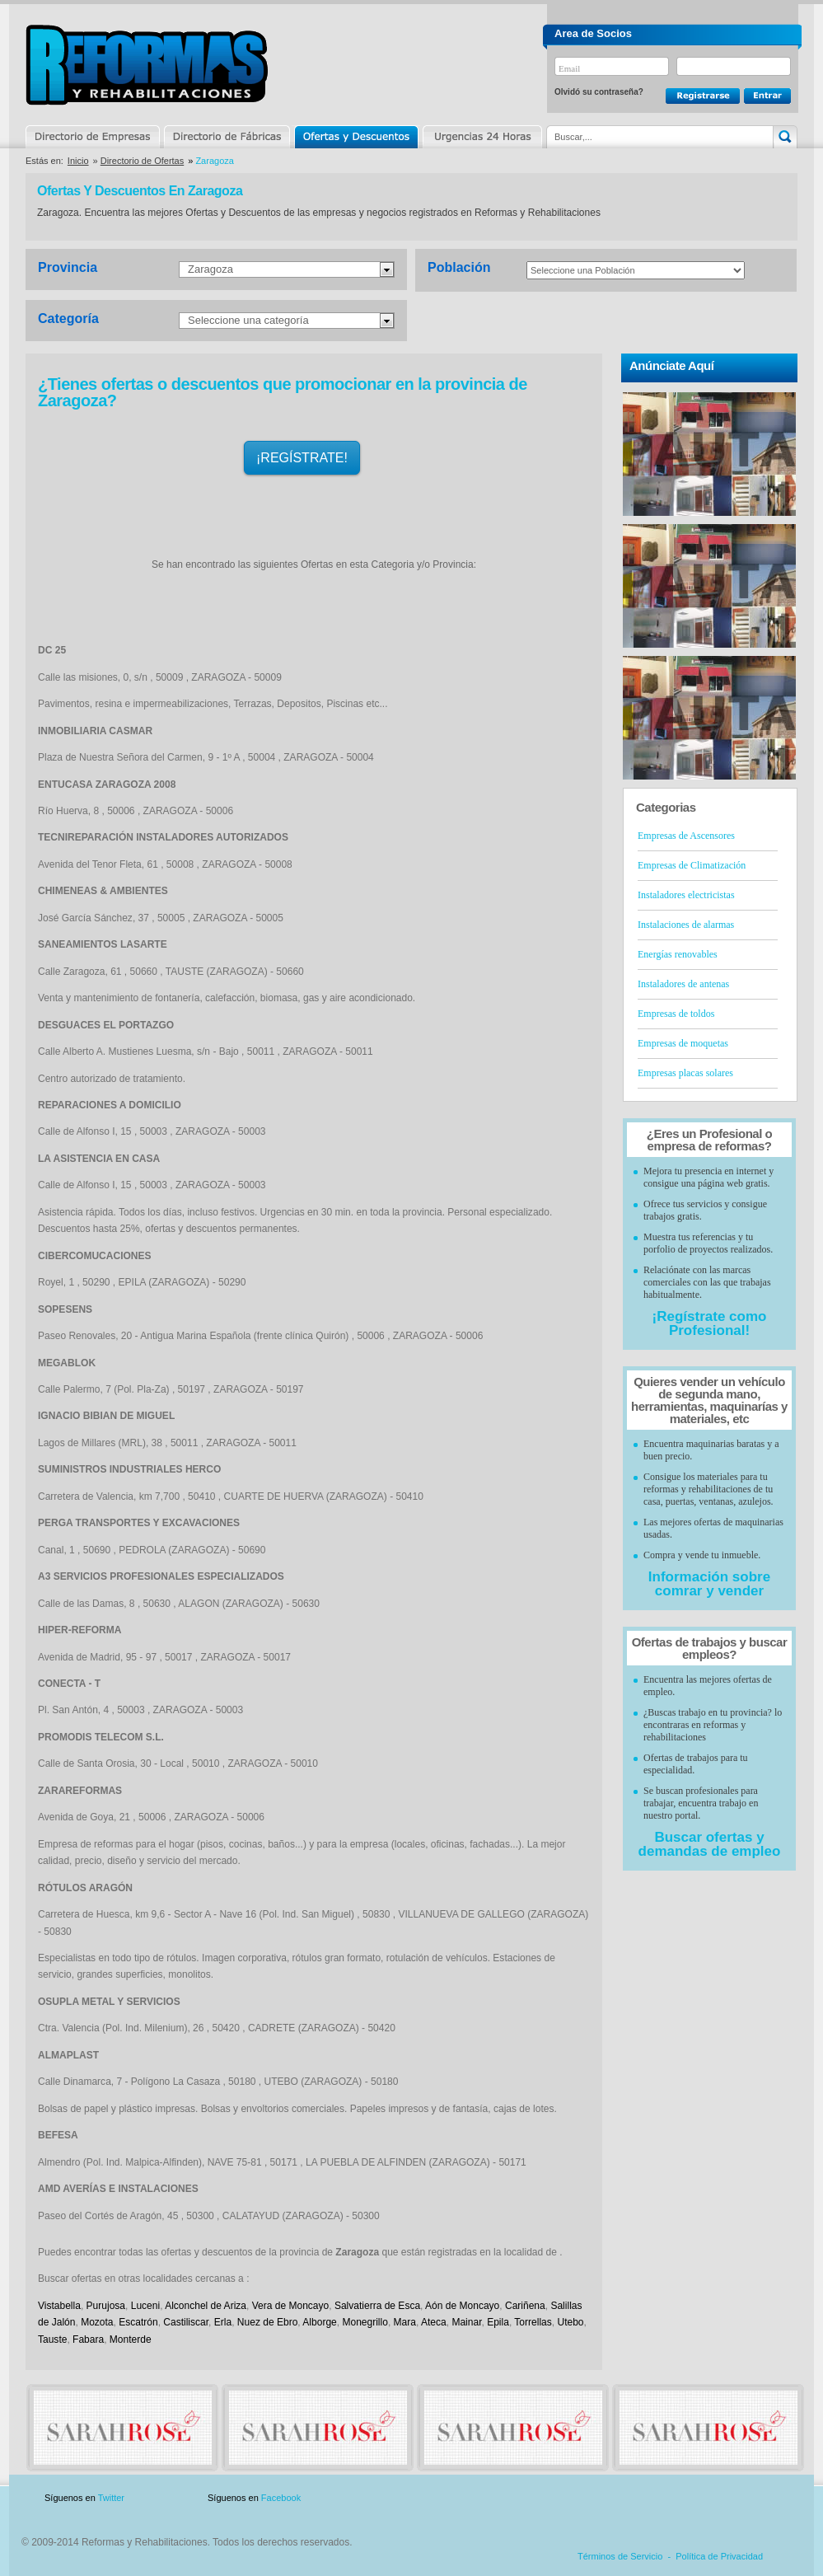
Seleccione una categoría (248, 320)
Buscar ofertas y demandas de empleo (709, 1844)
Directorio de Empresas (93, 136)
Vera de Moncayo (291, 2305)
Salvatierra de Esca (377, 2305)
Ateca (434, 2322)
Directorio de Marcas (226, 136)
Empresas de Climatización (692, 865)
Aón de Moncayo (462, 2305)
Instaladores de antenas (683, 984)
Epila (498, 2322)
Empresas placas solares (685, 1073)
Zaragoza (210, 269)
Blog (773, 2498)
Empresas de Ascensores (686, 835)
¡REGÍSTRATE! (302, 458)
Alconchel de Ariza (205, 2305)
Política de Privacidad (719, 2556)
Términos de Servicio (620, 2556)
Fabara (88, 2339)
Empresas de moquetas (683, 1043)
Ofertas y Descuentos (356, 136)
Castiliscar (185, 2322)
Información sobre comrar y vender (709, 1584)
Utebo (570, 2322)
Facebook (281, 2498)
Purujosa (106, 2305)
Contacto (711, 2498)
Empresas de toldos (676, 1013)
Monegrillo (364, 2322)
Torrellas (532, 2322)
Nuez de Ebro (267, 2322)
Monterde (131, 2339)
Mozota (97, 2322)
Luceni (145, 2305)
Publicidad (635, 2498)
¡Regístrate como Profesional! (709, 1323)
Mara (405, 2322)
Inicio (78, 161)
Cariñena (525, 2305)
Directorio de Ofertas (142, 161)
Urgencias (481, 136)
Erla (222, 2322)
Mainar (466, 2322)
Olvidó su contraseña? (598, 91)
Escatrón (138, 2322)
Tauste (52, 2339)
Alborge (319, 2322)
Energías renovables (678, 954)
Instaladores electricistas (686, 895)
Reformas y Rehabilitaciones (146, 64)
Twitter (111, 2498)
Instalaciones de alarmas (686, 924)
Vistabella (59, 2305)
